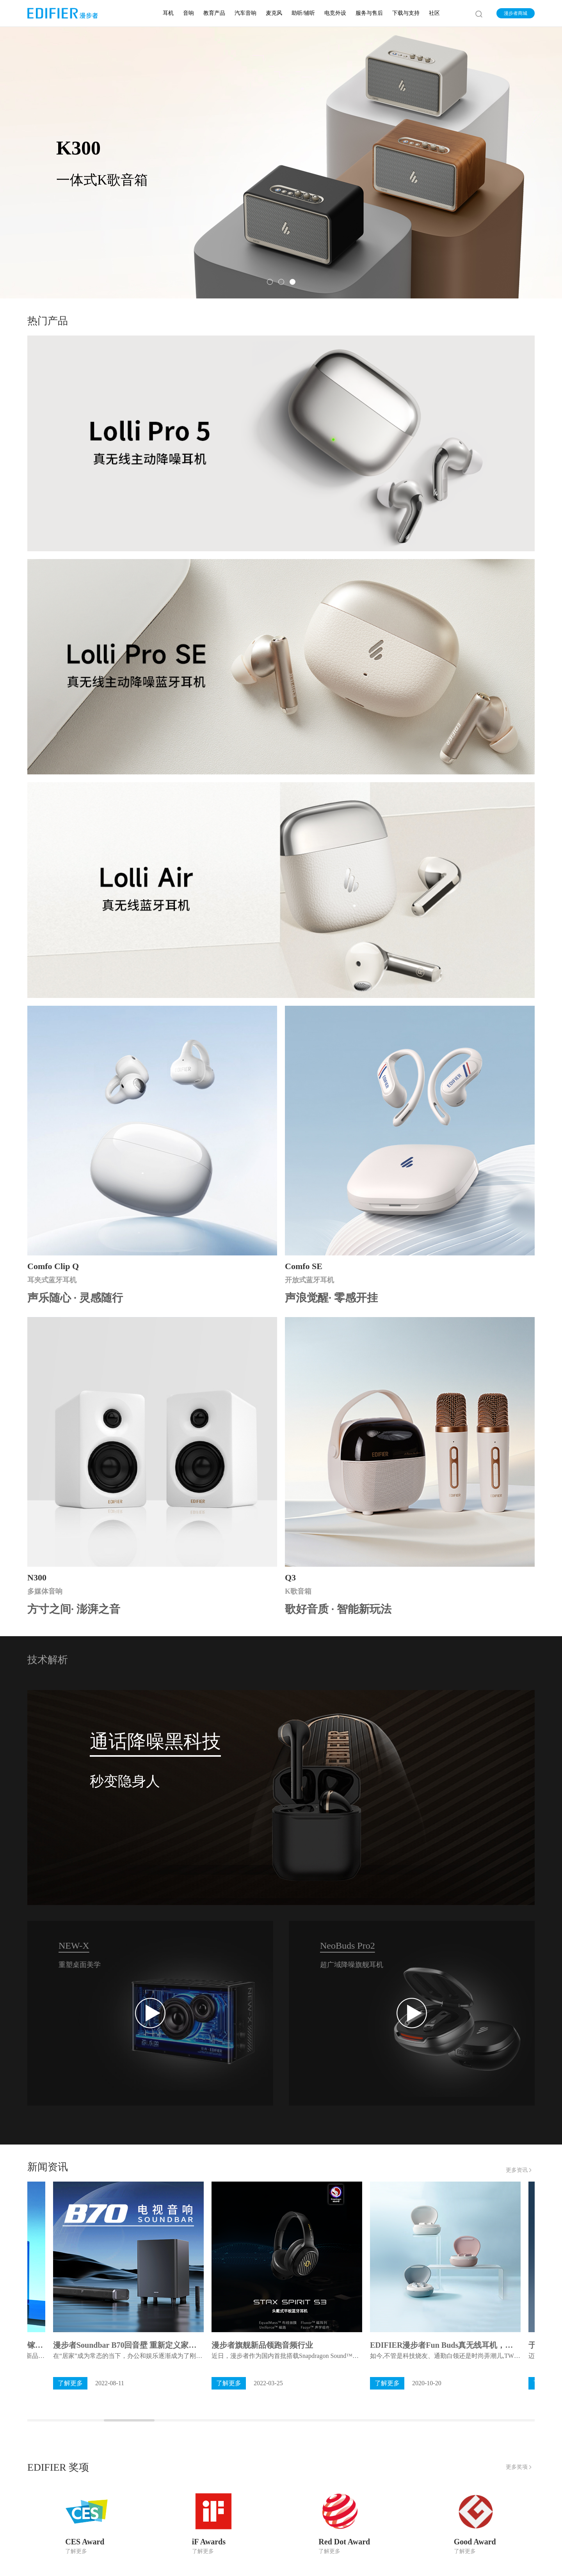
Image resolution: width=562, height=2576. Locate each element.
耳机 (168, 13)
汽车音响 (245, 13)
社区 (434, 13)
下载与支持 (406, 13)
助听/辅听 (303, 13)
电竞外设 (335, 13)
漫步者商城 (515, 13)
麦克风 (274, 13)
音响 (188, 13)
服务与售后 (369, 13)
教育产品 (214, 13)
